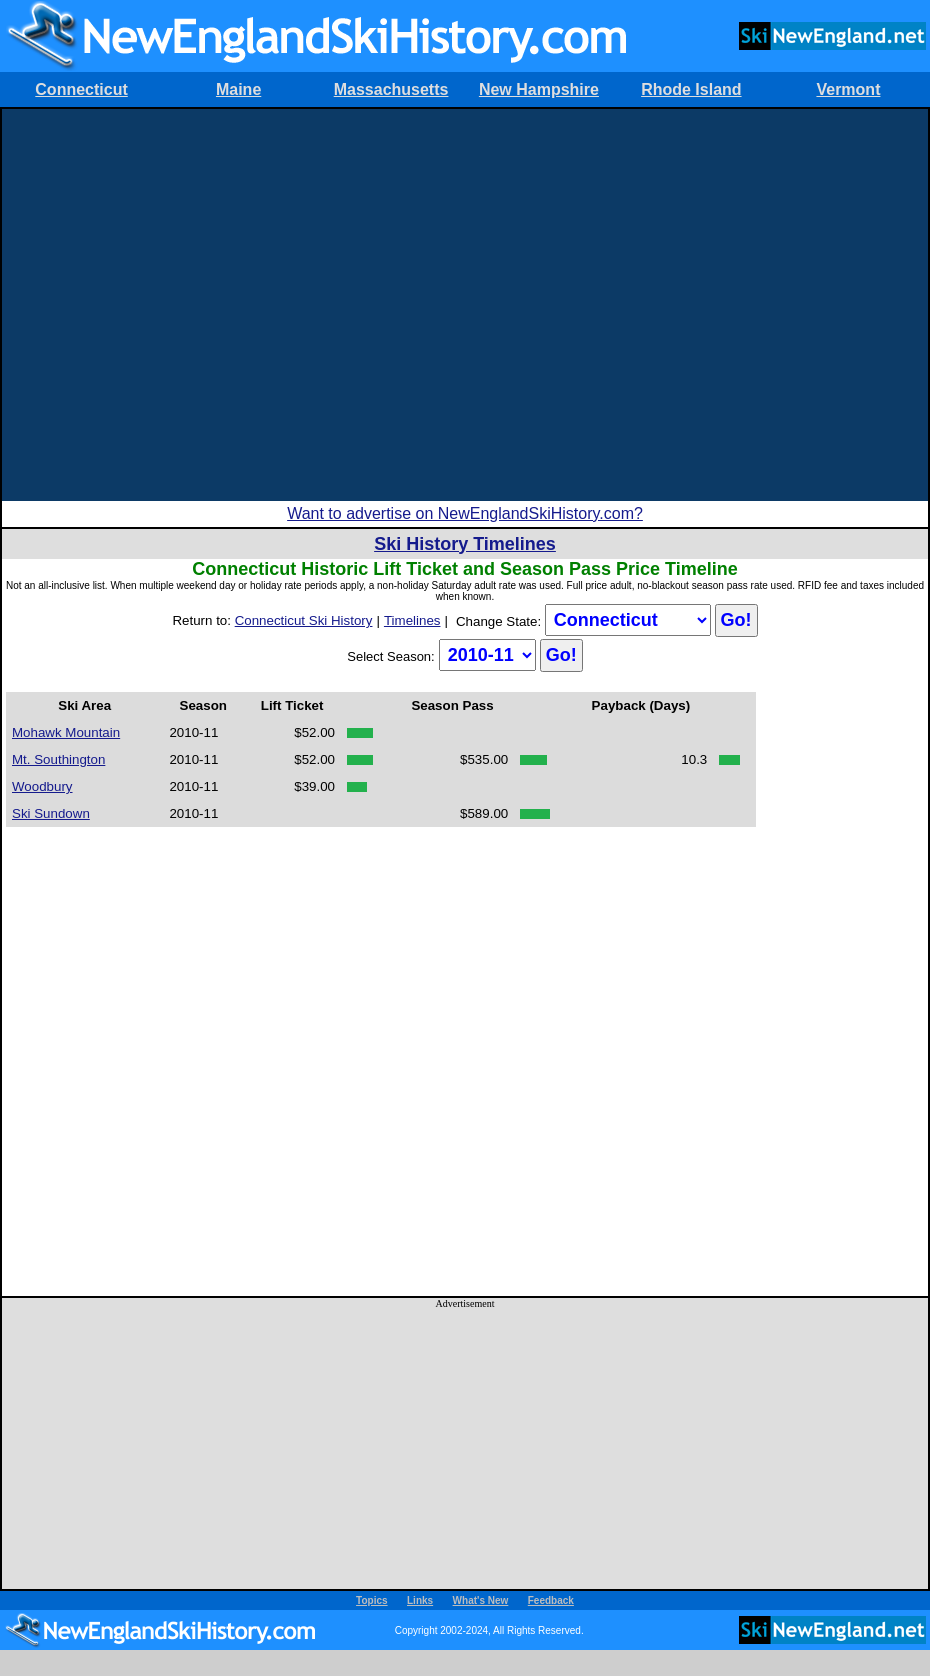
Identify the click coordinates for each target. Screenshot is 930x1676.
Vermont (848, 89)
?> (628, 620)
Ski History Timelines (465, 544)
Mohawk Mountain (66, 732)
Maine (238, 89)
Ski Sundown (51, 813)
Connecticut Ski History (304, 620)
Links (420, 1600)
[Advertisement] (196, 305)
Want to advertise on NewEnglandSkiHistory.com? (465, 513)
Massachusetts (391, 89)
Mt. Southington (58, 759)
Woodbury (42, 786)
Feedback (551, 1600)
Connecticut (81, 89)
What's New (481, 1600)
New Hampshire (539, 89)
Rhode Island (691, 89)
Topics (371, 1600)
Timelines (412, 620)
